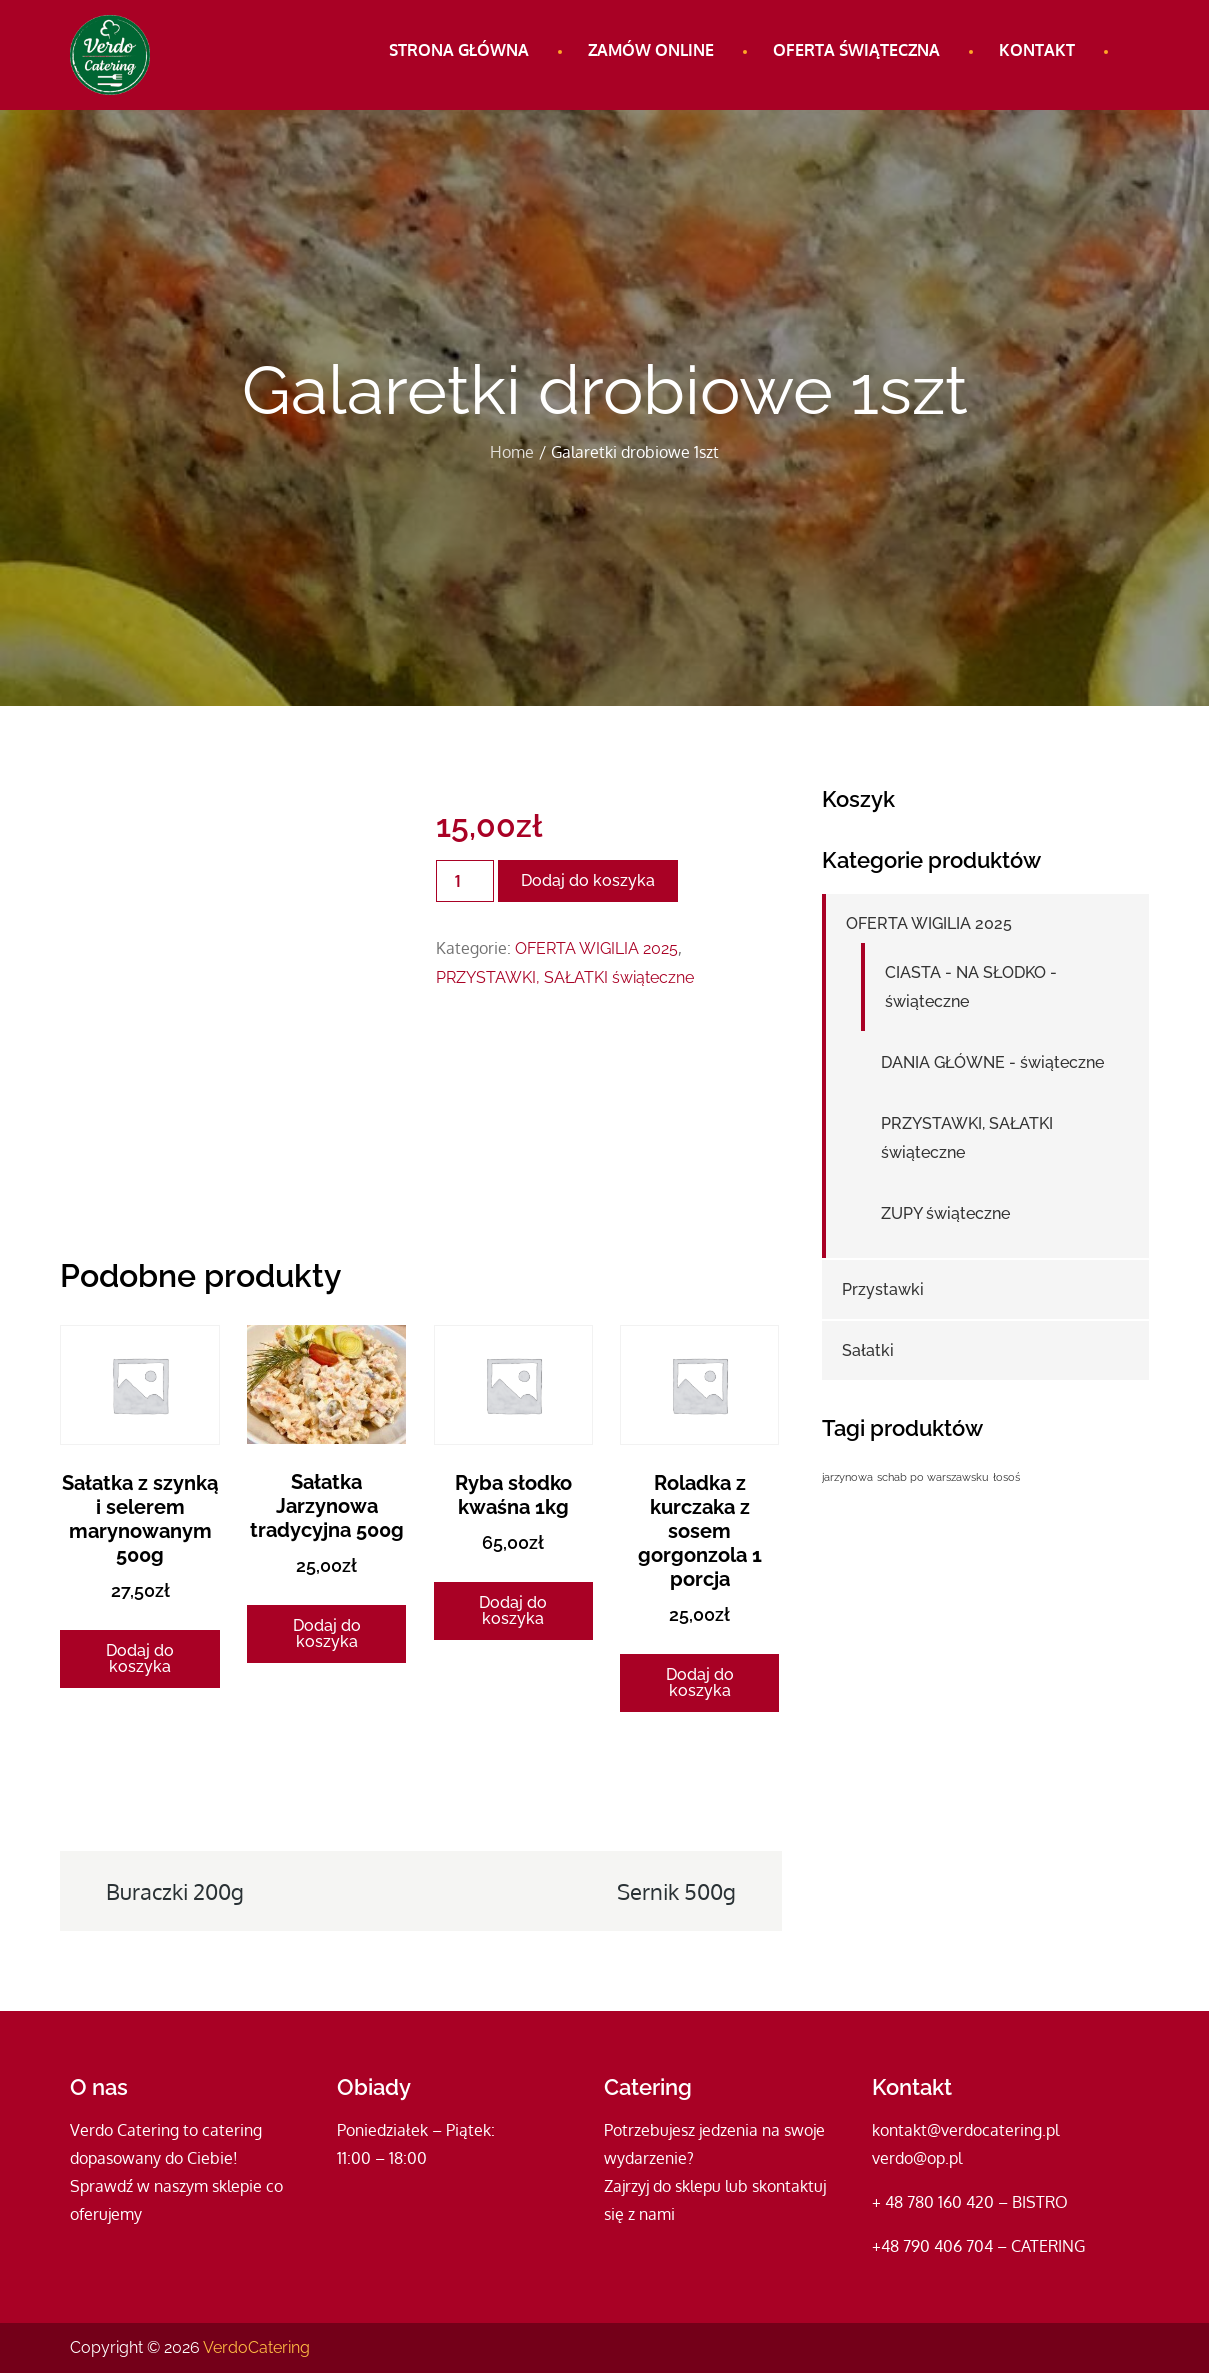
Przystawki (883, 1289)
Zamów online (651, 50)
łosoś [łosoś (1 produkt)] (1006, 1477)
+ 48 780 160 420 (933, 2202)
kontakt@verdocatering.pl (965, 2130)
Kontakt (1037, 50)
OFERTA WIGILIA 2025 (596, 948)
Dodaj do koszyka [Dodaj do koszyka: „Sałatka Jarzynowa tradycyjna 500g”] (327, 1633)
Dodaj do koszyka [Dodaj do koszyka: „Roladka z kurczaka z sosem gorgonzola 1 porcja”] (700, 1682)
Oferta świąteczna (856, 50)
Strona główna (459, 50)
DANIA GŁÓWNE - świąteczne (992, 1062)
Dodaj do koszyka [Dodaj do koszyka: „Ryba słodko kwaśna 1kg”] (513, 1610)
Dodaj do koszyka (588, 880)
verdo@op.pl (917, 2158)
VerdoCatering (256, 2347)
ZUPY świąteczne (945, 1213)
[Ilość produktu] (465, 881)
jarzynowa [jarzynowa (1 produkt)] (847, 1477)
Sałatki (868, 1350)
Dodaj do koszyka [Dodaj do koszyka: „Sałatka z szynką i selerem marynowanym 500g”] (140, 1658)
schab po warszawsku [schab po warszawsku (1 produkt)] (933, 1477)
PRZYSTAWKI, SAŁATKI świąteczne (565, 977)
